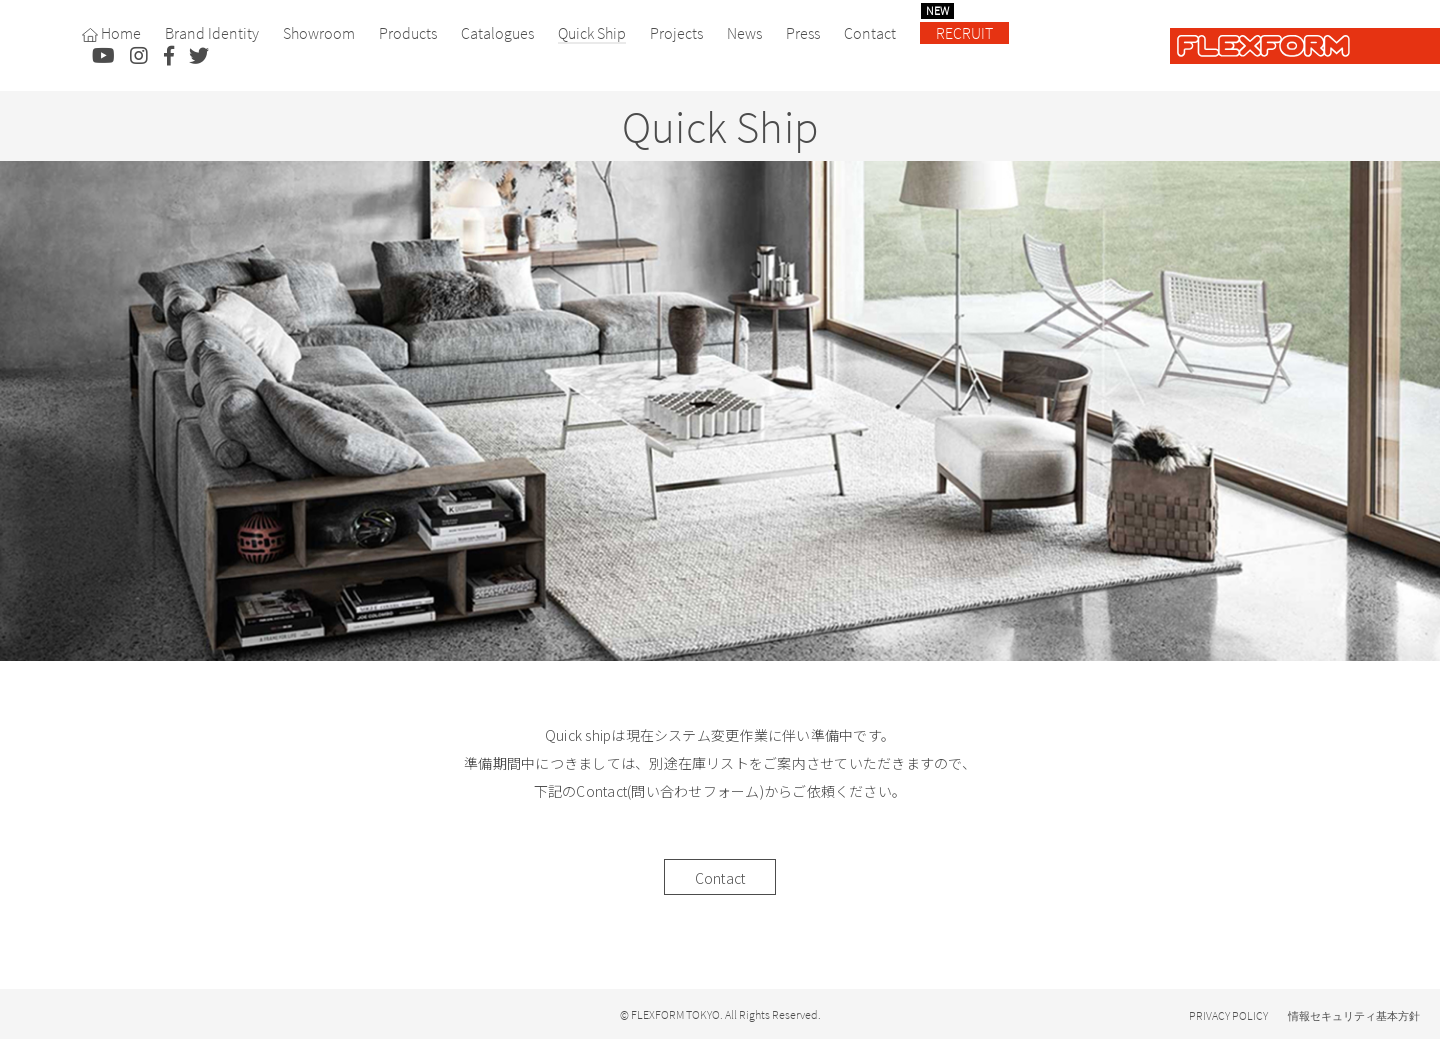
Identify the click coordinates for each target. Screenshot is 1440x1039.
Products (408, 33)
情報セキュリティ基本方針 (1354, 1016)
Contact (870, 33)
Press (803, 33)
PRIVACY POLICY (1228, 1015)
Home (111, 33)
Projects (676, 33)
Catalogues (497, 33)
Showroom (319, 33)
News (744, 33)
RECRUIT (957, 32)
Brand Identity (212, 33)
